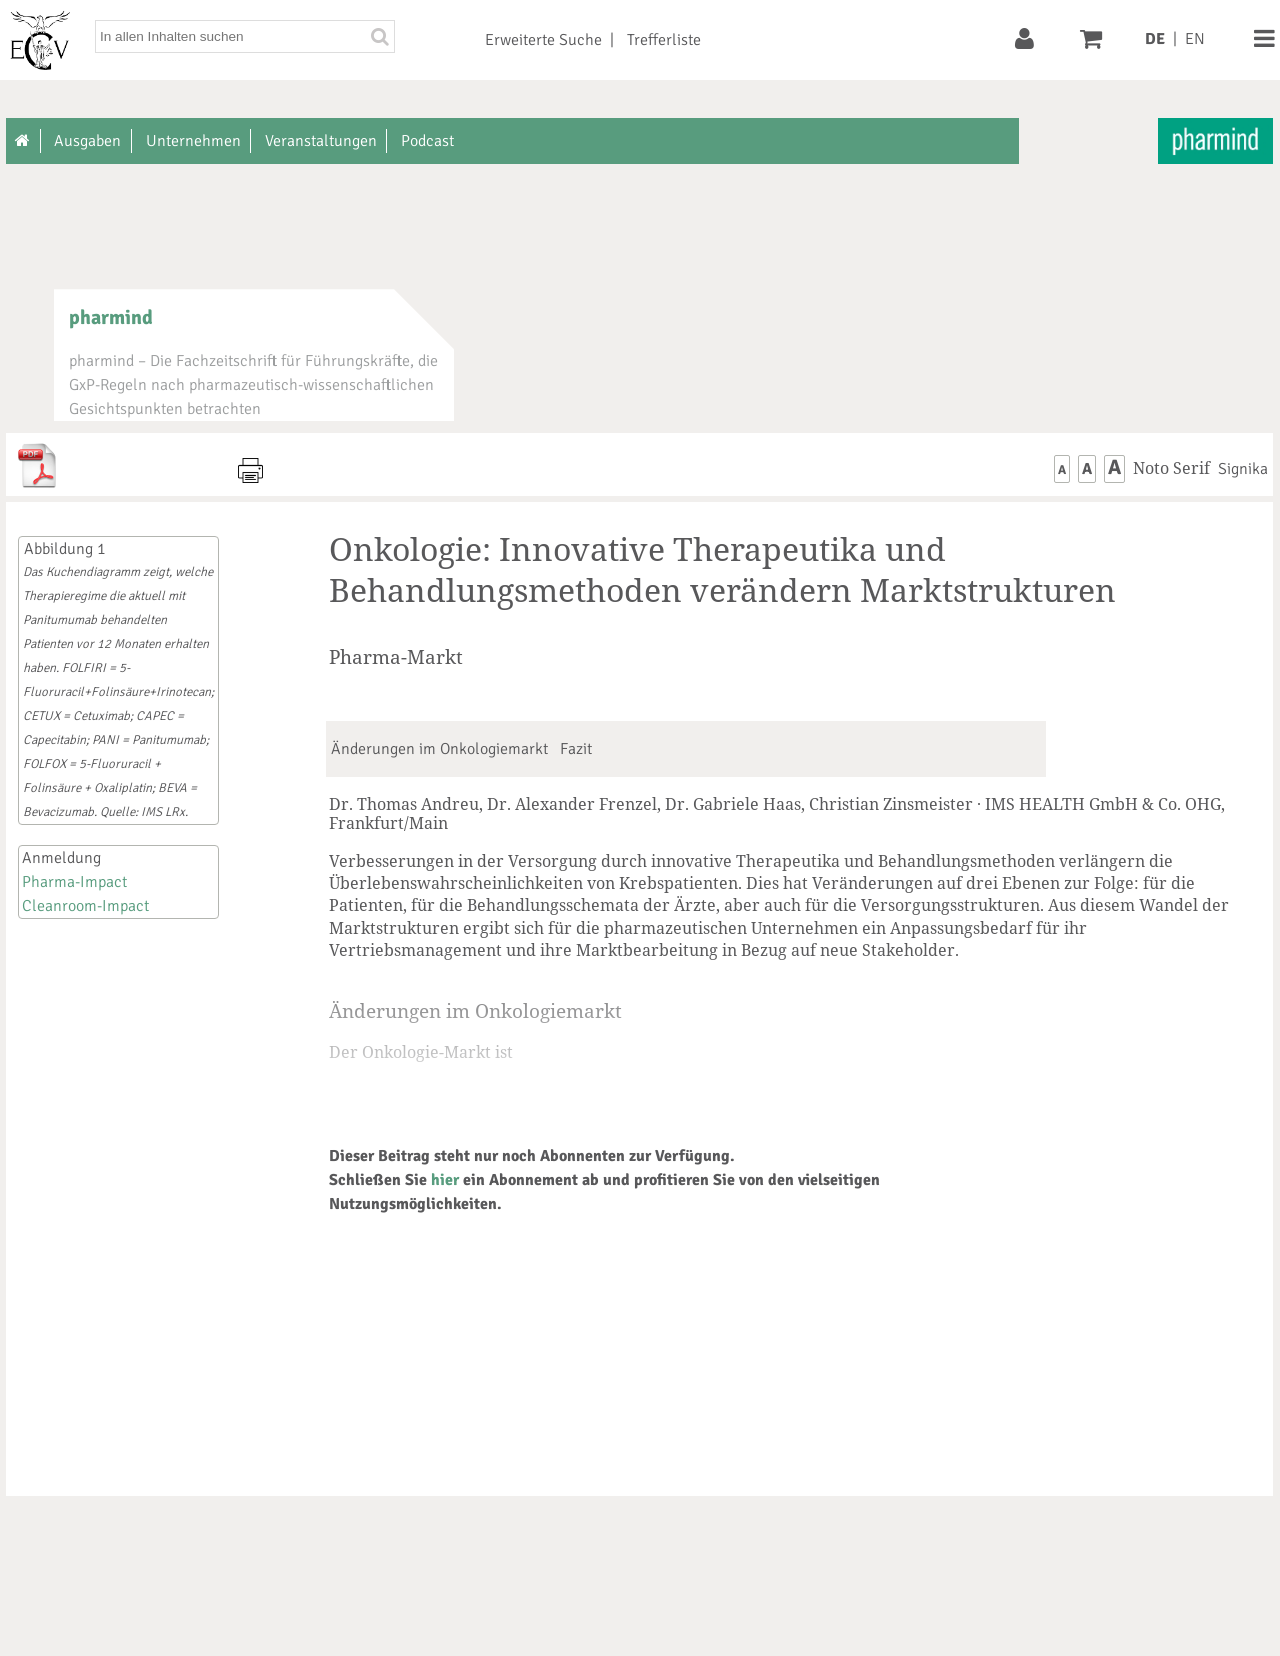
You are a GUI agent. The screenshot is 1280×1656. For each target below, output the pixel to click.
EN (1195, 39)
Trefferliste (664, 40)
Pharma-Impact (74, 882)
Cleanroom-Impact (85, 906)
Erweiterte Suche (543, 40)
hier (445, 1180)
